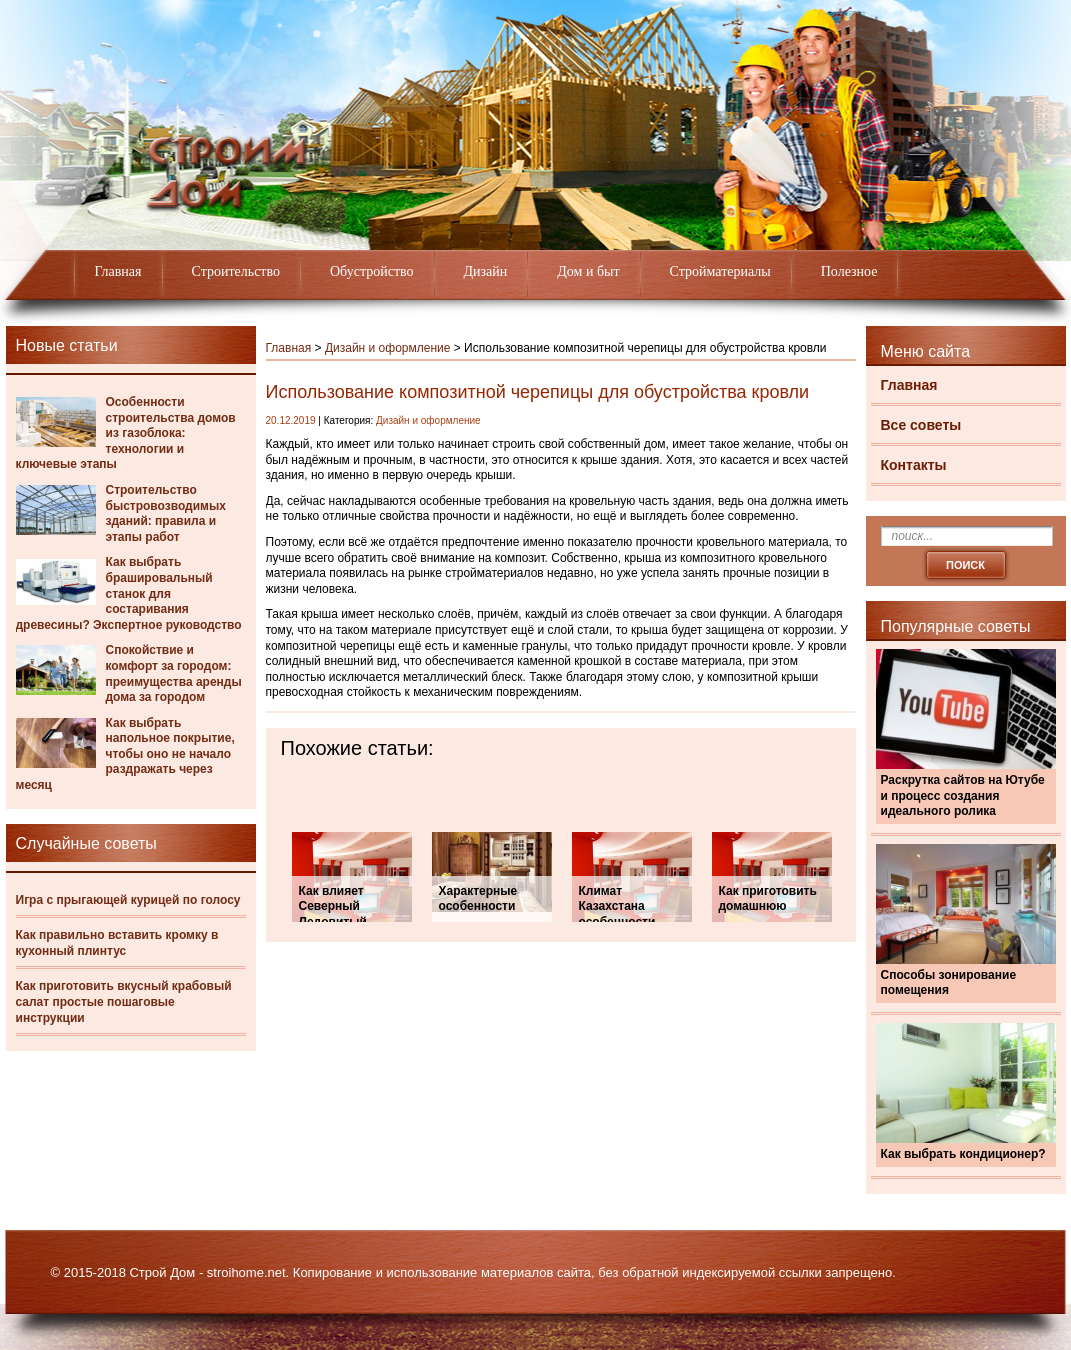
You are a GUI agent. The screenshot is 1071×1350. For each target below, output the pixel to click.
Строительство (236, 271)
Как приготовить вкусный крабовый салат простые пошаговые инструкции (124, 1001)
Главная (118, 271)
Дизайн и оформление (388, 348)
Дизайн (486, 271)
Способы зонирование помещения (949, 983)
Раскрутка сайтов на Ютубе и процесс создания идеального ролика (963, 795)
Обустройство (372, 271)
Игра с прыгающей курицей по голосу (128, 900)
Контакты (914, 465)
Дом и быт (588, 271)
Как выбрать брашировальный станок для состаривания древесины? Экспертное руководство (129, 593)
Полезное (849, 271)
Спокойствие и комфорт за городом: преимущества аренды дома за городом (174, 673)
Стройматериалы (720, 271)
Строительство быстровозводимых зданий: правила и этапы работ (166, 513)
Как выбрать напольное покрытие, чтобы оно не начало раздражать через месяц (125, 754)
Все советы (921, 425)
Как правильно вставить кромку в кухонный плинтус (117, 943)
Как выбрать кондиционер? (963, 1154)
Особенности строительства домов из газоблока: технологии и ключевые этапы (126, 433)
